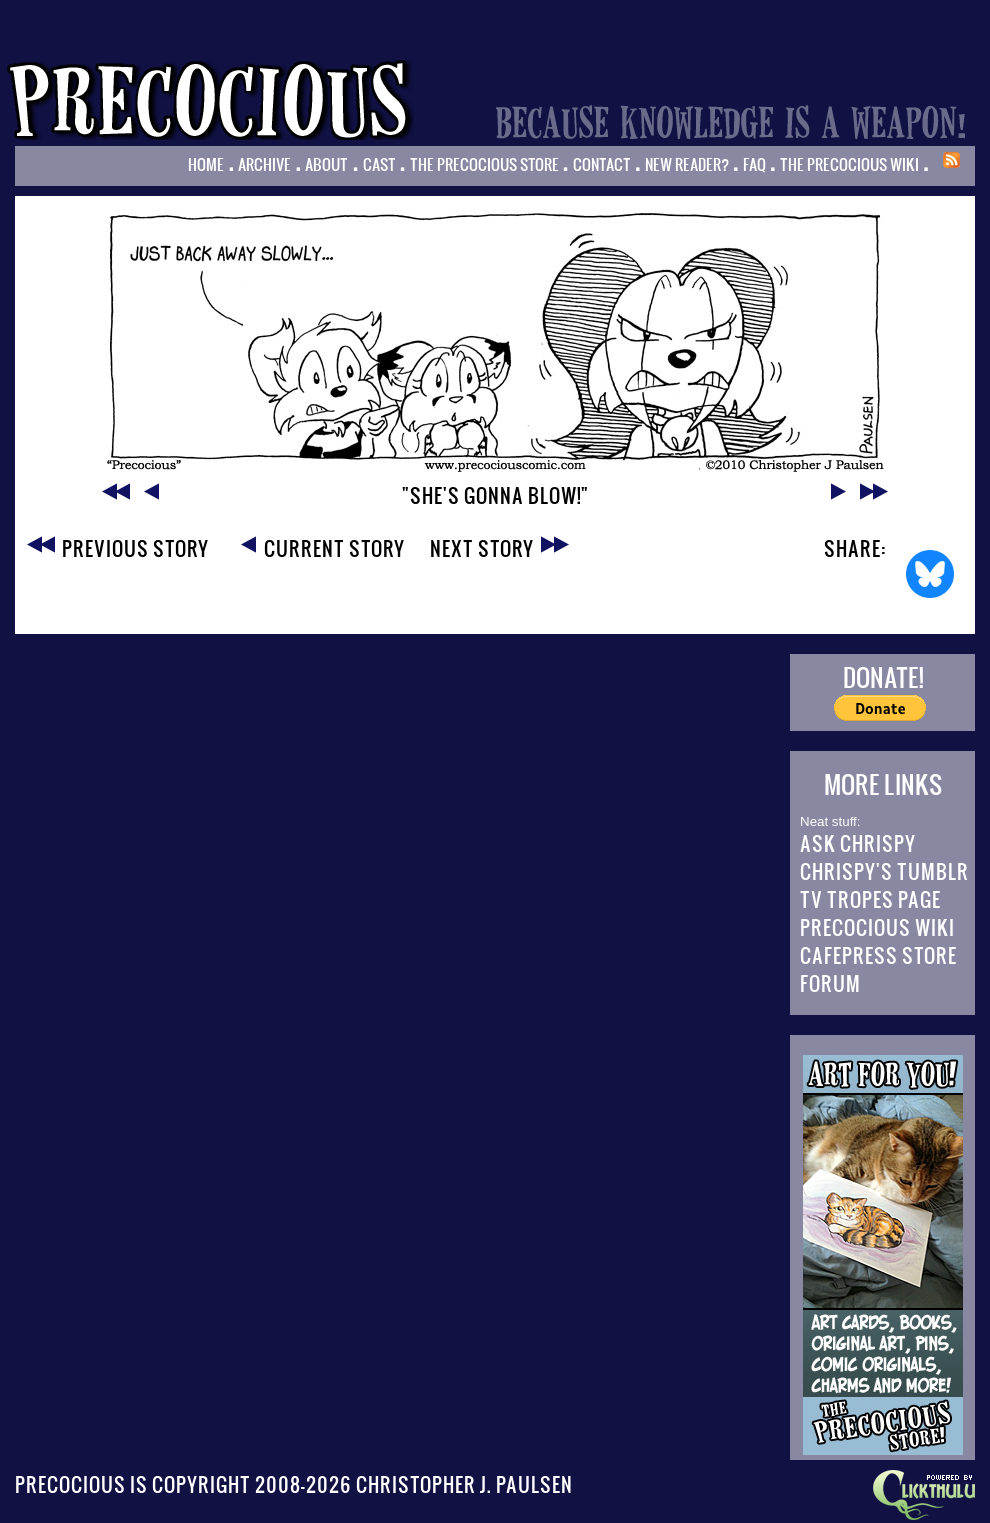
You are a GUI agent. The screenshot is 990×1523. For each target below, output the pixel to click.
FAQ (754, 164)
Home (206, 164)
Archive (264, 164)
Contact (602, 164)
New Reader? (687, 164)
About (326, 164)
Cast (379, 164)
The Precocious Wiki (849, 164)
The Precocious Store (484, 164)
